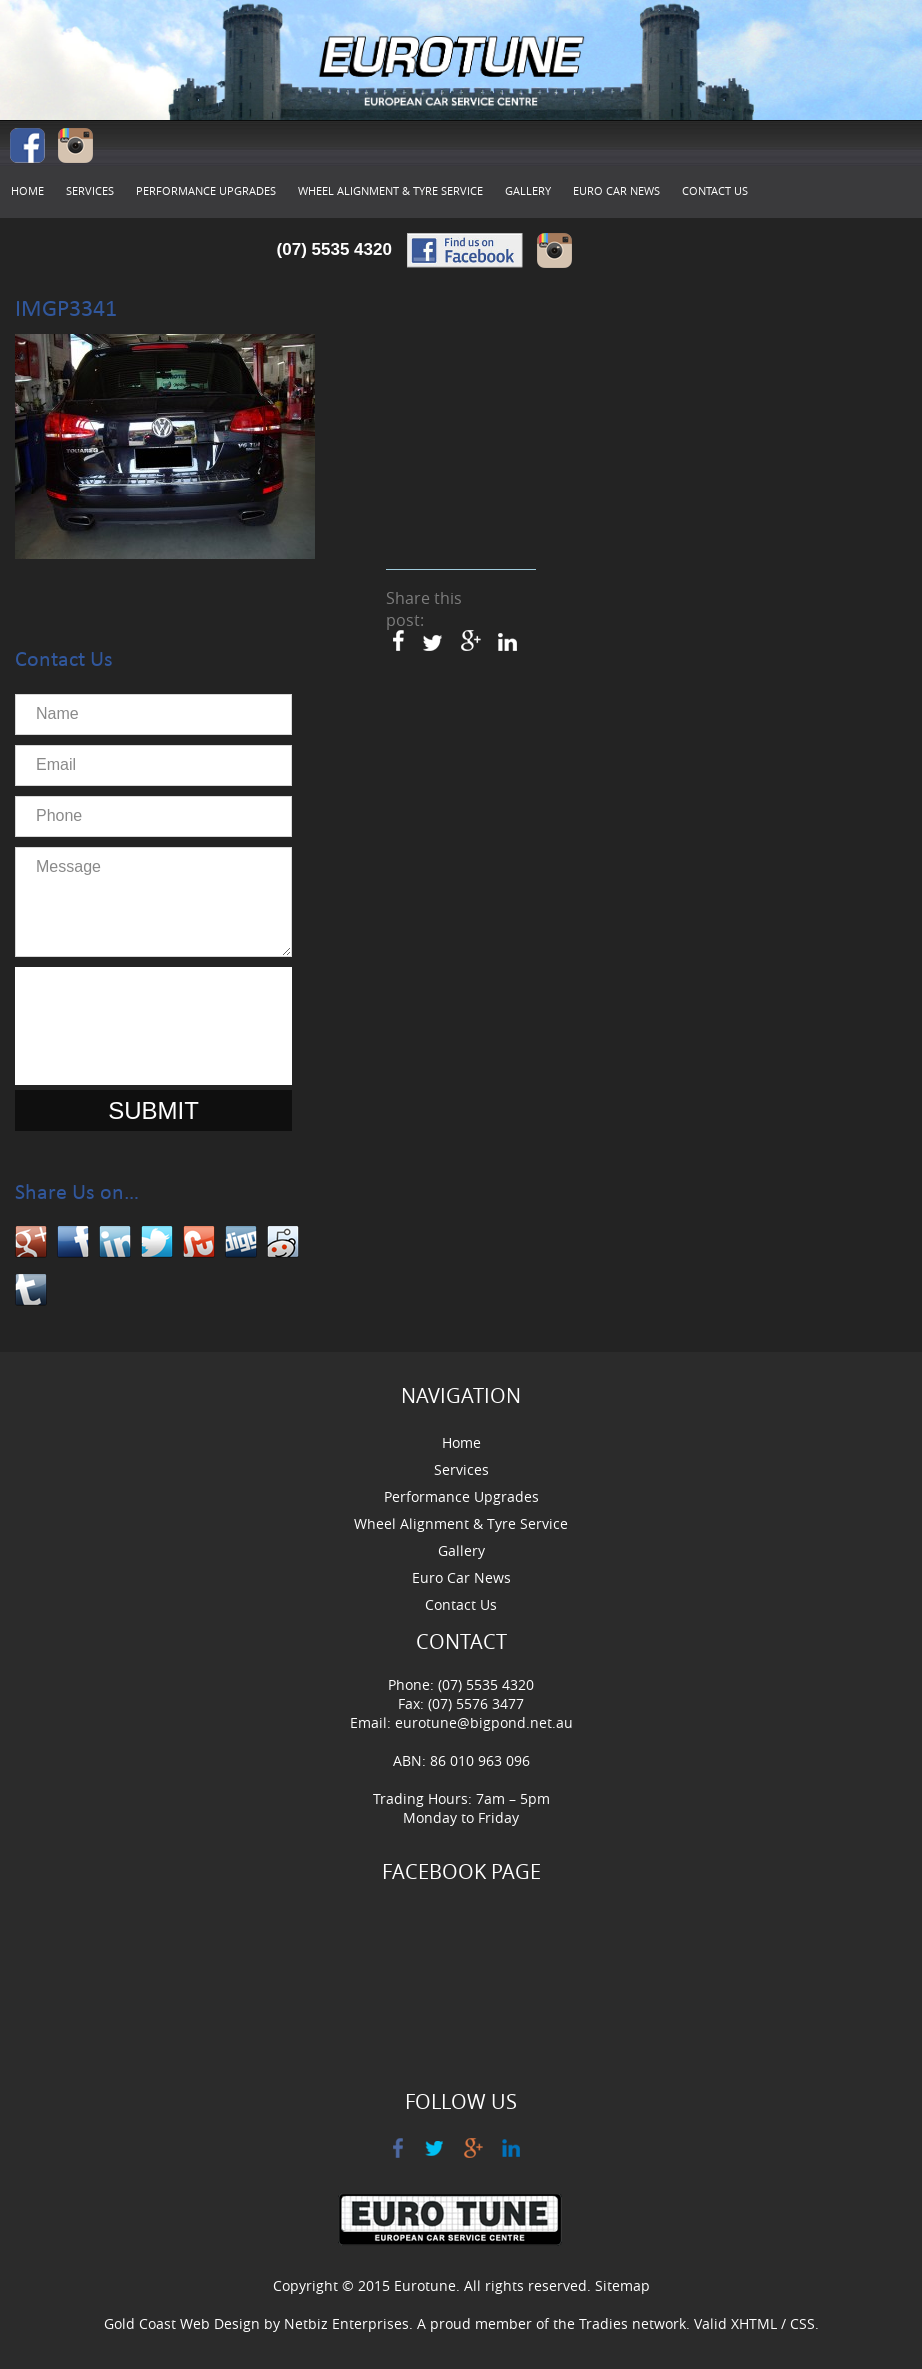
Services (90, 190)
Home (27, 190)
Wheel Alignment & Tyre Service (390, 190)
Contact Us (715, 190)
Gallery (528, 190)
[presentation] (177, 1026)
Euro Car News (616, 190)
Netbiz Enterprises (346, 2323)
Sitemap (622, 2285)
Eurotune (425, 2285)
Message (153, 902)
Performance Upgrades (206, 190)
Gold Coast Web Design (182, 2323)
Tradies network (632, 2323)
